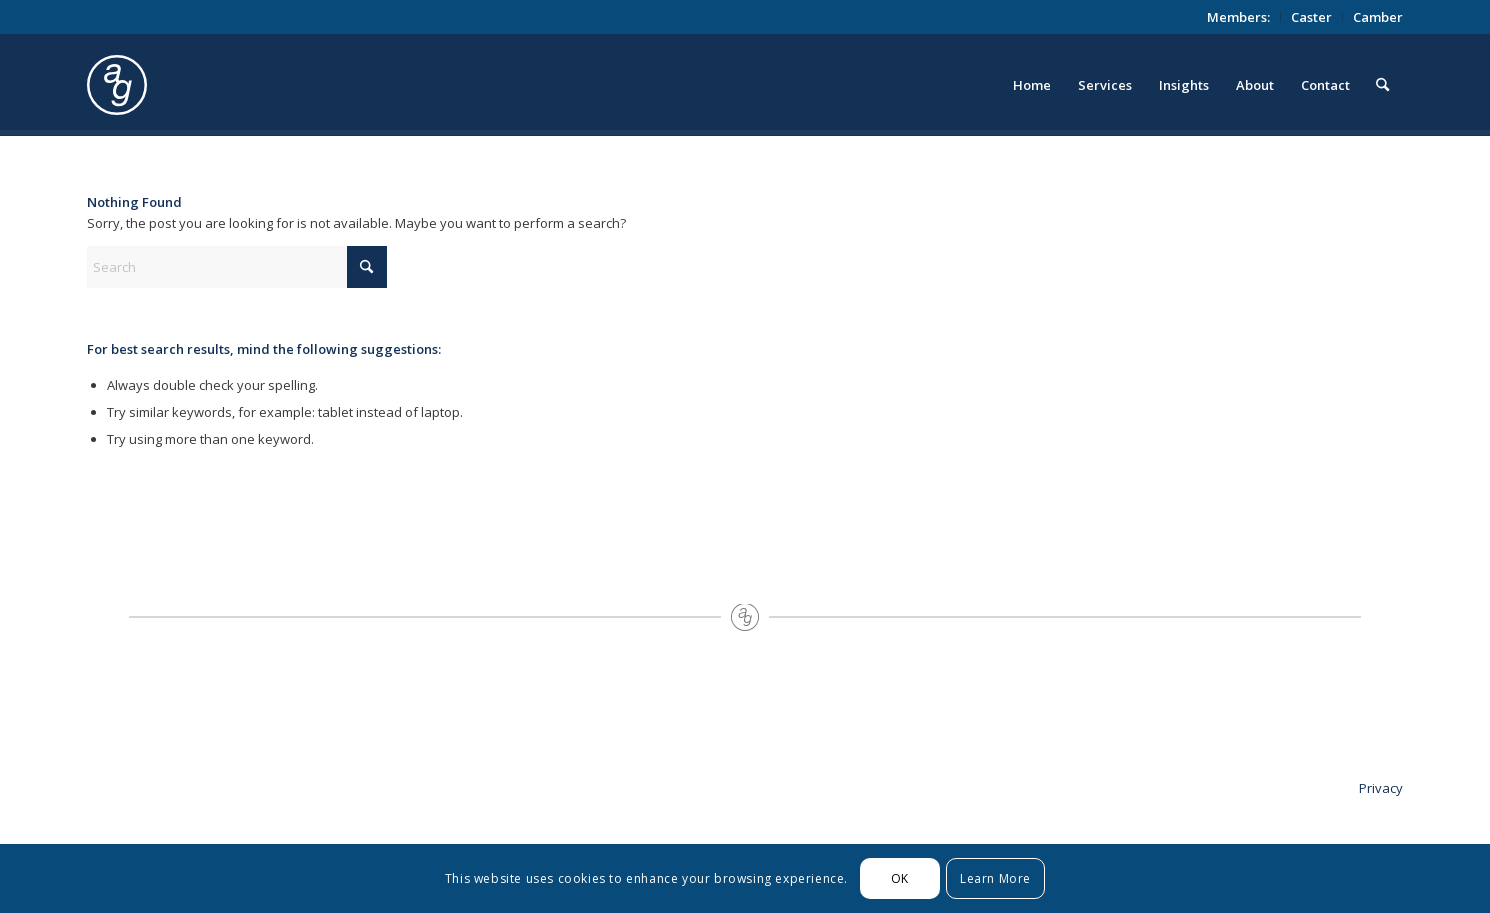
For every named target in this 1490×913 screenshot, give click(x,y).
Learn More (995, 878)
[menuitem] (1239, 17)
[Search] (1382, 85)
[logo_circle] (229, 85)
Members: (1238, 17)
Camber (1378, 17)
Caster (1311, 17)
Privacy (1381, 788)
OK (900, 878)
